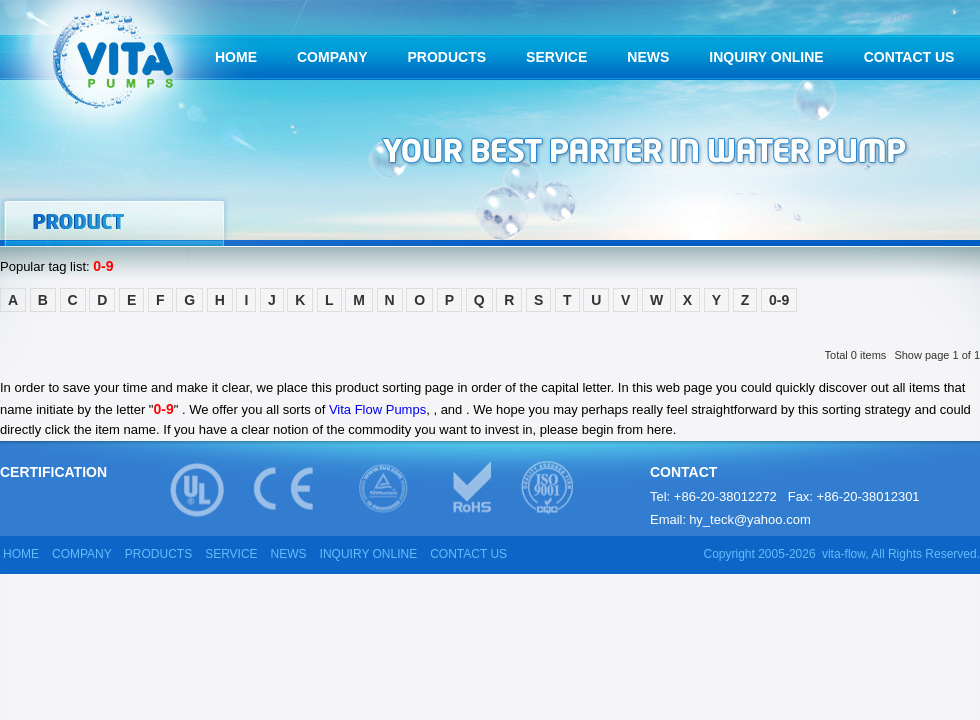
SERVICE (556, 57)
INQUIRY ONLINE (766, 57)
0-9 (779, 300)
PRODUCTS (447, 57)
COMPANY (332, 57)
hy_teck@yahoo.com (750, 519)
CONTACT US (909, 57)
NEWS (648, 57)
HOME (236, 57)
